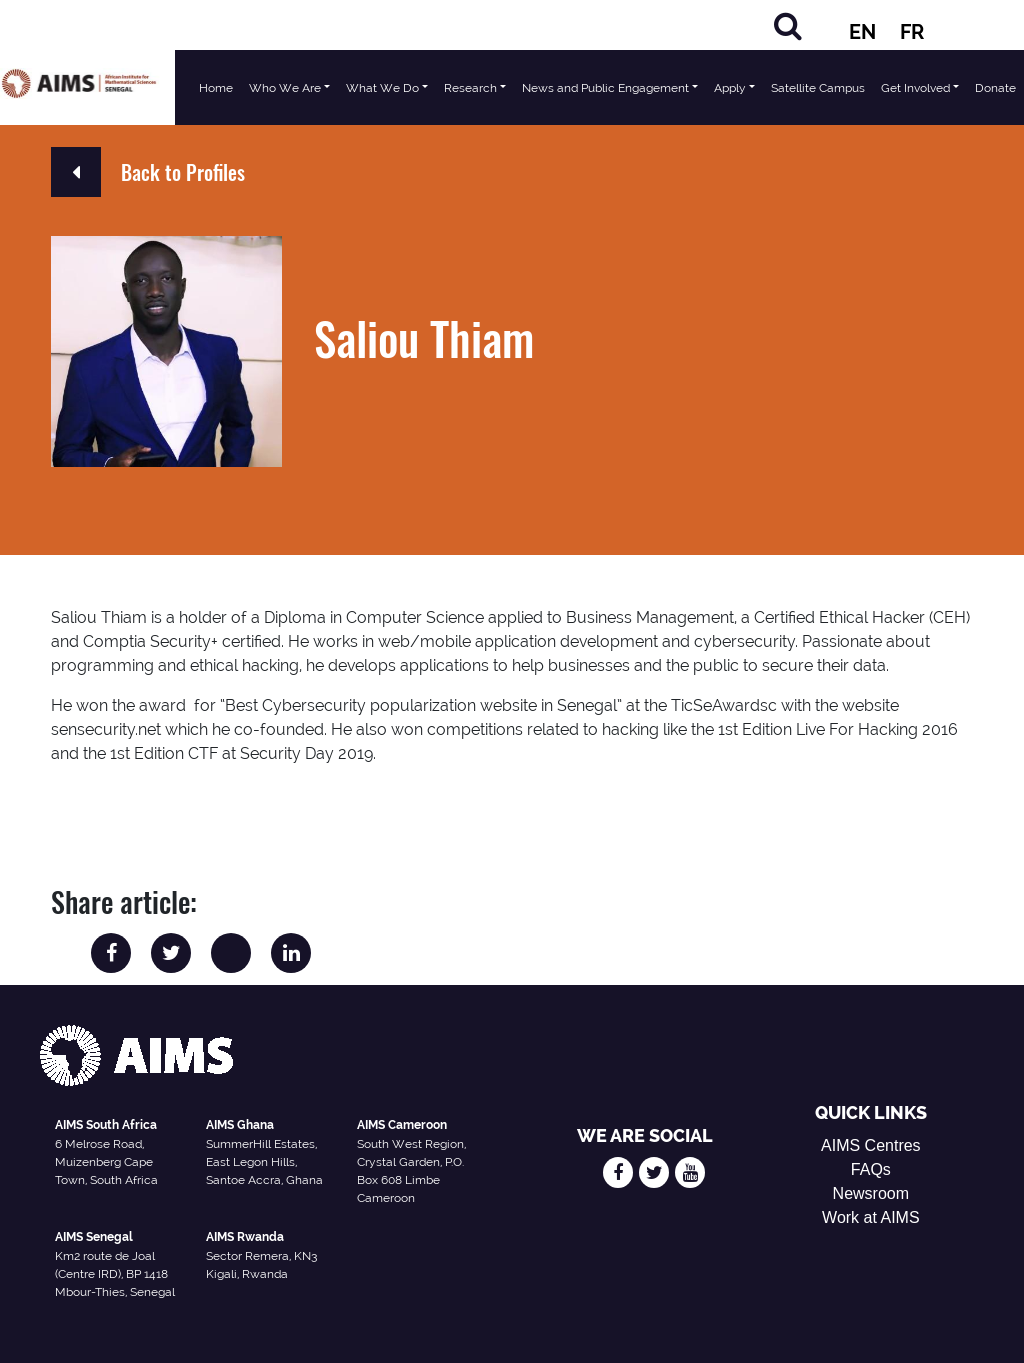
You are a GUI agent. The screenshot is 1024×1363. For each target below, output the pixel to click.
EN (862, 32)
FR (912, 32)
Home (216, 88)
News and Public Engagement (605, 88)
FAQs (871, 1169)
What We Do (382, 88)
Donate (995, 88)
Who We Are (285, 88)
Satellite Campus (818, 88)
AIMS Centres (871, 1145)
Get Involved (915, 88)
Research (470, 88)
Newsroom (871, 1193)
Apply (730, 88)
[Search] (788, 25)
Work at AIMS (871, 1217)
